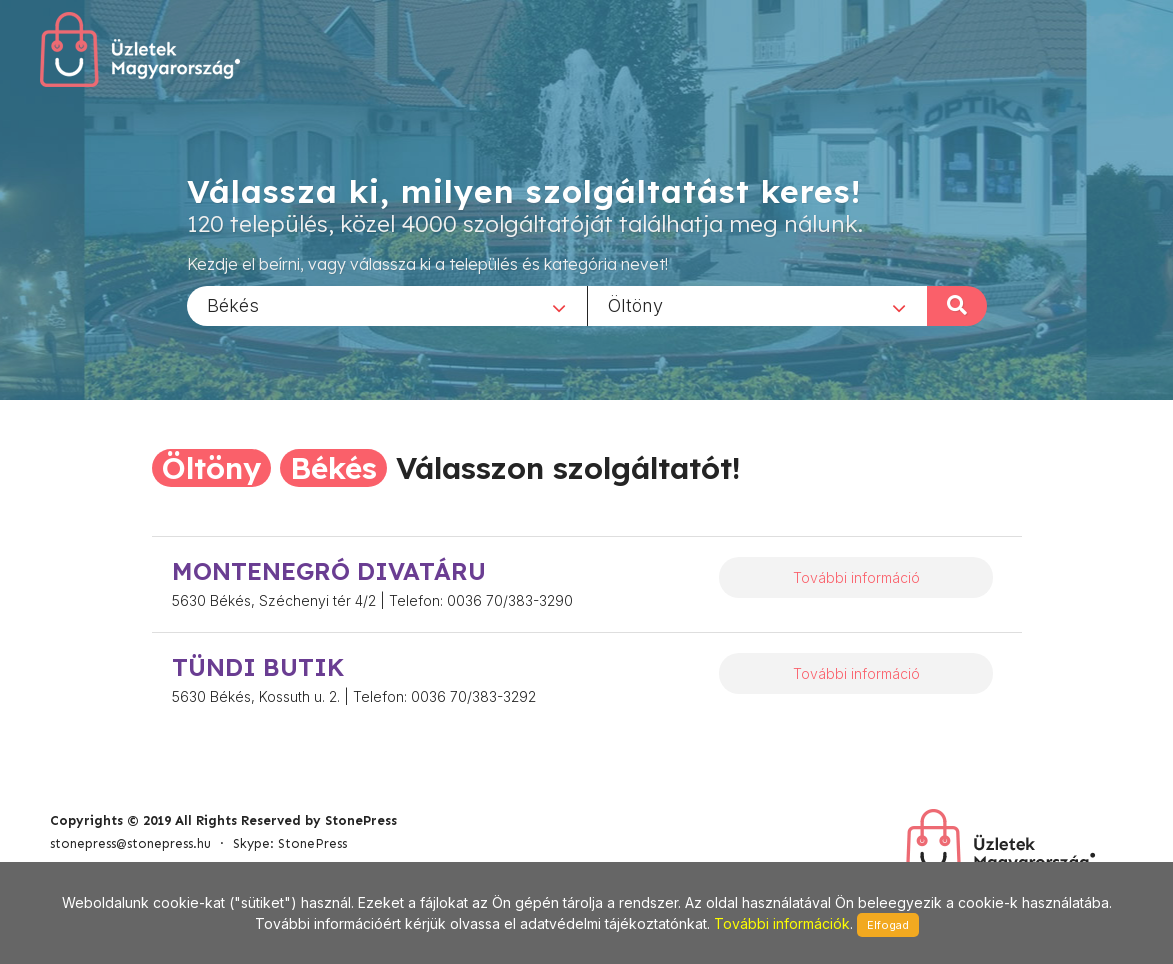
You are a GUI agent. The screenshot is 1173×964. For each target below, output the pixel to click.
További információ (856, 577)
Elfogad (888, 925)
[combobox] (387, 305)
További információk (782, 923)
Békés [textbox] (233, 304)
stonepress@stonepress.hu (130, 843)
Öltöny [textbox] (635, 304)
